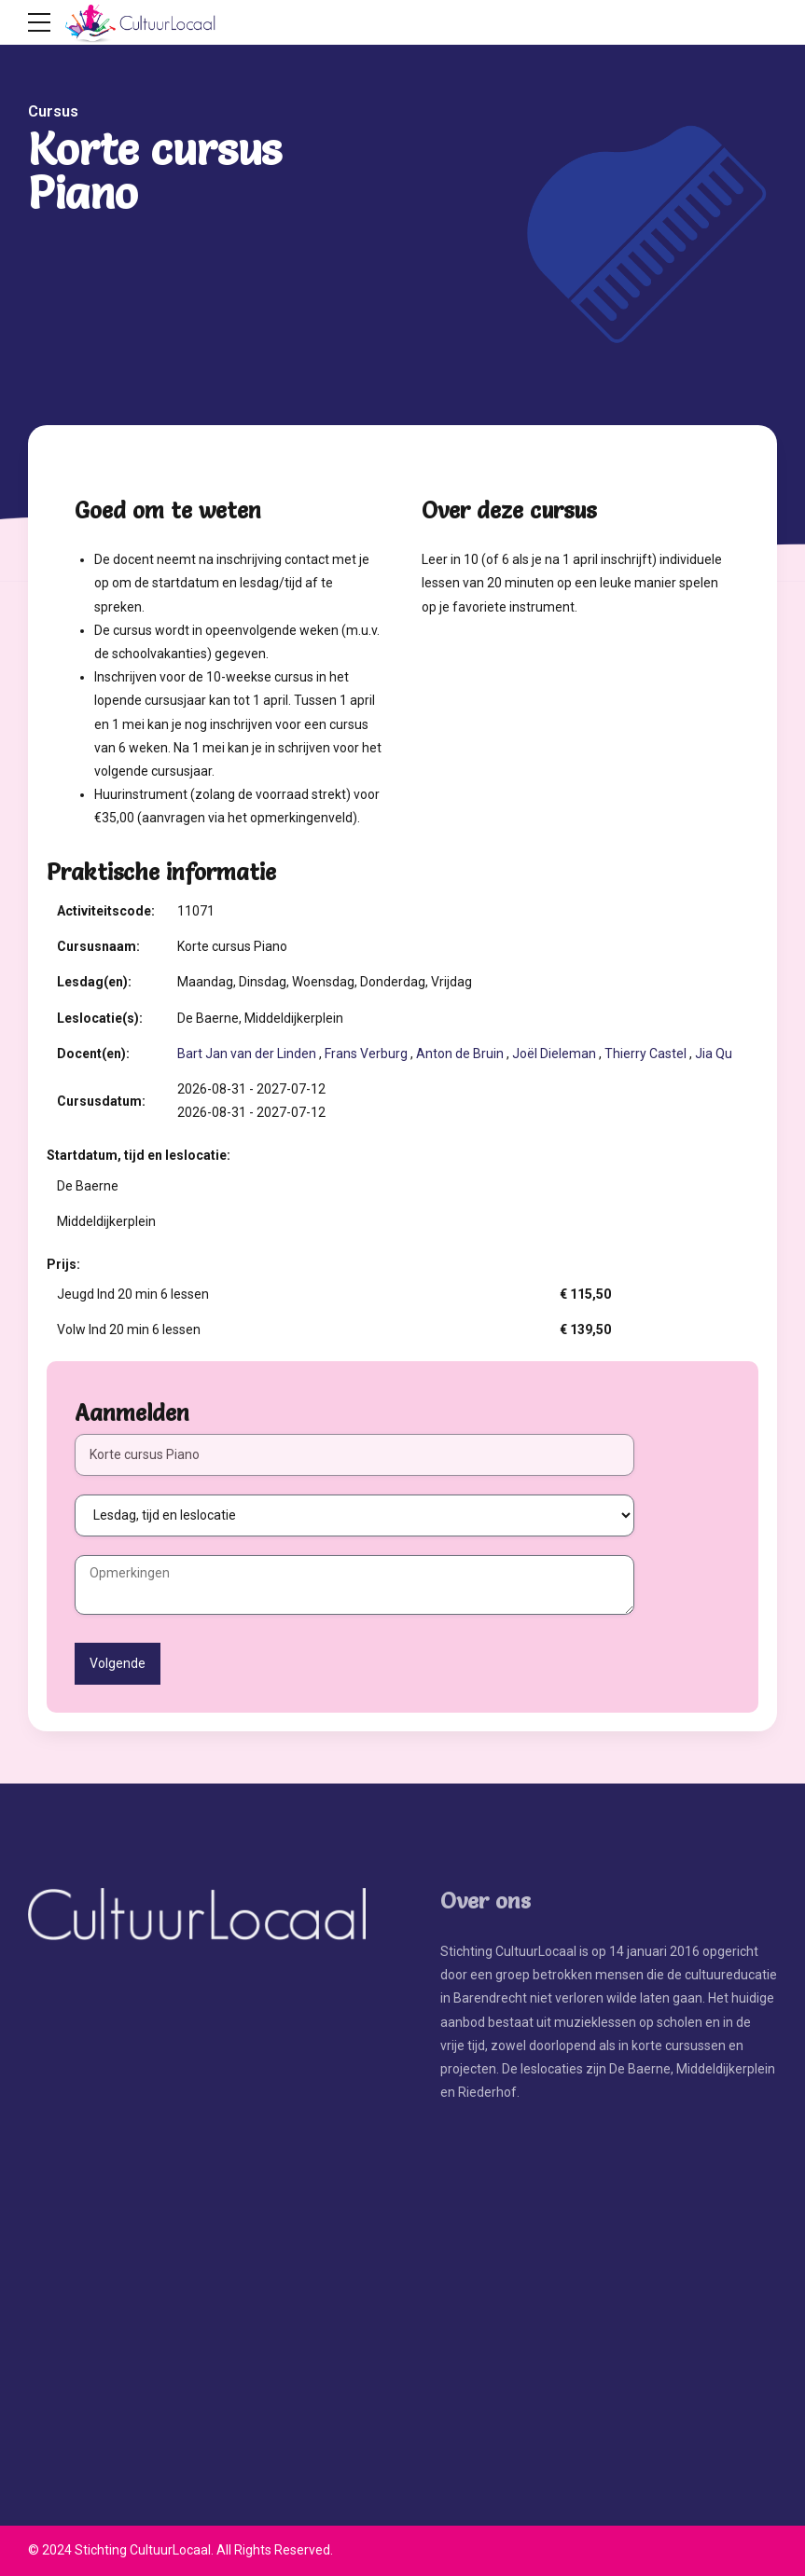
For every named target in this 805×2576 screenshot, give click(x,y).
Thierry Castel (645, 1053)
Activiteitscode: (106, 910)
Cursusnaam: (98, 946)
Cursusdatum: (101, 1101)
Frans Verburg (366, 1053)
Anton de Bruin (460, 1053)
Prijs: (63, 1264)
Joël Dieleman (554, 1053)
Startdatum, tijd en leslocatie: (138, 1155)
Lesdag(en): (94, 981)
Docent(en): (93, 1053)
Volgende (118, 1663)
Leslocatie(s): (100, 1018)
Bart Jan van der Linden (246, 1053)
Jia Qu (713, 1053)
